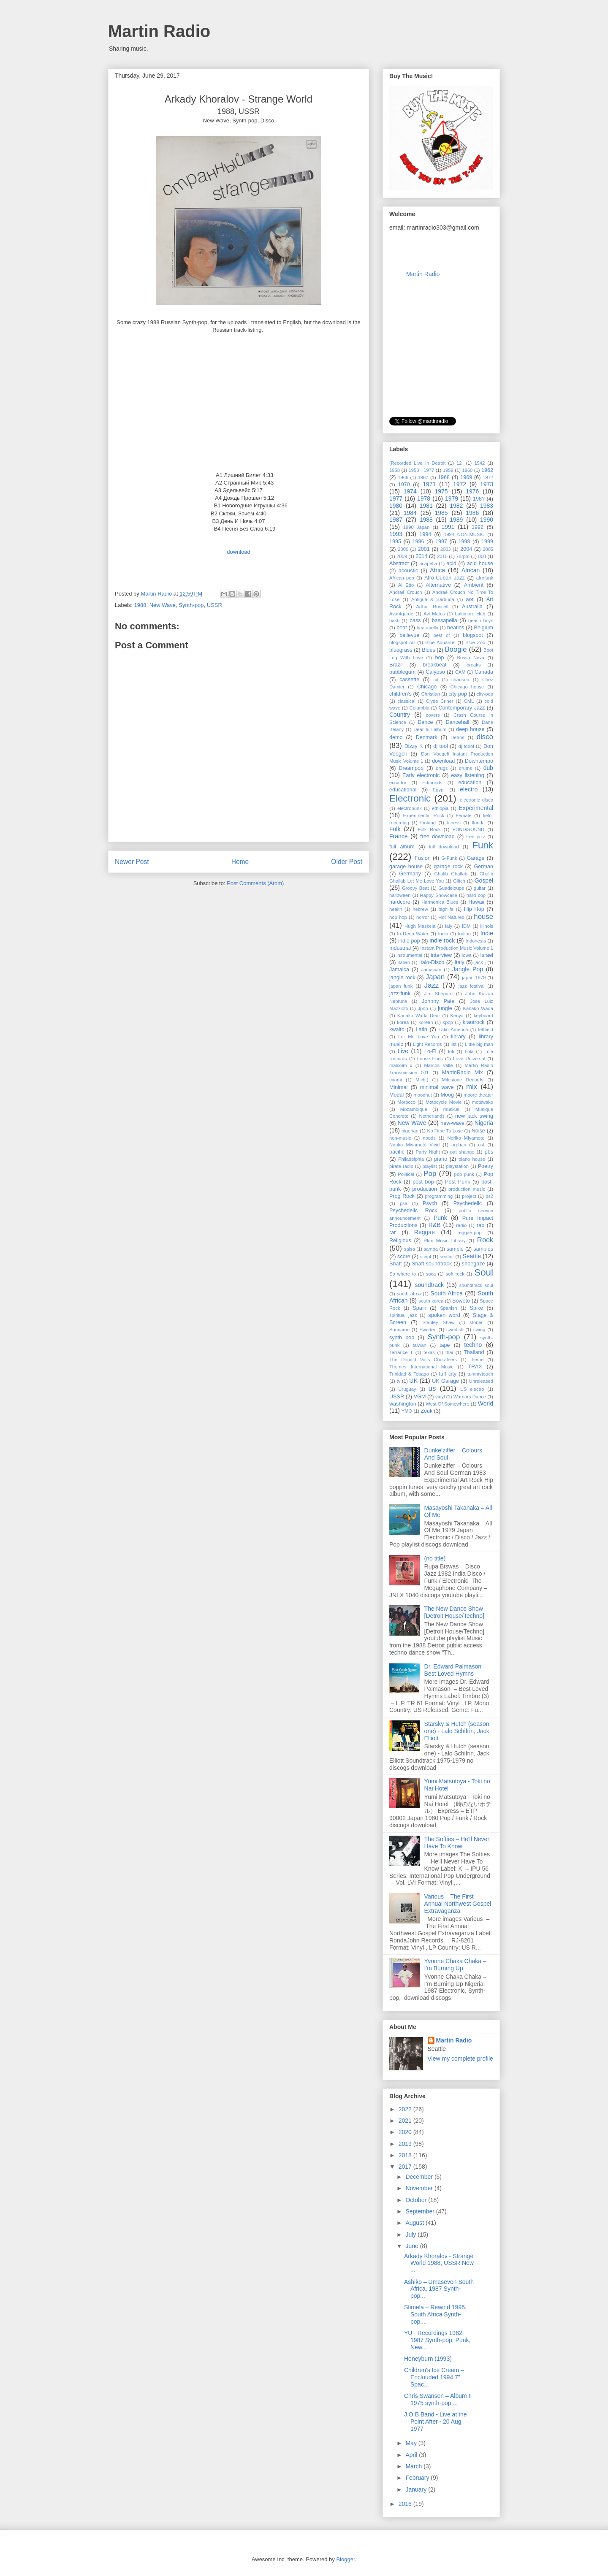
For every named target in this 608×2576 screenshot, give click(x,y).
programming (439, 1196)
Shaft (395, 1264)
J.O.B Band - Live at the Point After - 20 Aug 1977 (435, 2421)
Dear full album (429, 729)
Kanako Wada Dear (418, 1015)
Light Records (427, 1044)
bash (394, 620)
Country (399, 714)
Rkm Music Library (444, 1240)
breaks (474, 664)
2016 (406, 2503)
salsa (409, 1248)
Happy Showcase (438, 895)
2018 (406, 2155)
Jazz (431, 985)
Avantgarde (401, 613)
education (470, 783)
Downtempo (479, 761)
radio (461, 1225)
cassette (409, 680)
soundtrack (429, 1284)
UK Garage (445, 1381)
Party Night (427, 1151)
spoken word (444, 1315)
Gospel (484, 880)
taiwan (419, 1345)
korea (403, 1022)
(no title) (435, 1558)
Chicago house (467, 686)
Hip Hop (474, 909)
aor (470, 599)
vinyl (440, 1396)
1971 (429, 484)
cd (435, 679)
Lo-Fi (430, 1051)
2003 (445, 549)
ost (481, 1144)
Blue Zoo (475, 642)
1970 (404, 485)
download (443, 761)
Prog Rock (402, 1196)
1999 (487, 541)
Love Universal (469, 1058)
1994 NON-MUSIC (464, 534)
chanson (460, 679)
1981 (426, 505)
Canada (484, 672)
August (415, 2222)
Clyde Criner (439, 701)
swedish (454, 1329)
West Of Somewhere (447, 1403)
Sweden (427, 1329)
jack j (480, 962)
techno (473, 1344)
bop (439, 658)
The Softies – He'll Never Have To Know (456, 1843)
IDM (466, 926)
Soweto (461, 1301)
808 (482, 556)
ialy (448, 926)
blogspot (473, 635)
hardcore (399, 902)
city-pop (485, 693)
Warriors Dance (469, 1396)
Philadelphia (411, 1159)
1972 (459, 484)
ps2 (489, 1196)
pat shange (462, 1151)
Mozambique (413, 1109)
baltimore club (470, 613)
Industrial (400, 948)
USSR (214, 605)
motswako (482, 1102)
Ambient (473, 585)
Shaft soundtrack (432, 1264)
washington (402, 1404)
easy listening (467, 775)
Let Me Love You (418, 1036)
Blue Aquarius (440, 642)
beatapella (428, 627)
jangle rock (402, 978)
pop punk (464, 1174)
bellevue (409, 635)
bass (415, 620)
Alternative (438, 585)
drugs (442, 768)
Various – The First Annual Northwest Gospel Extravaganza (457, 1903)
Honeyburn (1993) (428, 2358)
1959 (448, 470)
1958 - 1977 (421, 470)
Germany (410, 874)
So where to (402, 1273)
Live (402, 1051)
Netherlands (432, 1116)
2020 (406, 2132)
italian (404, 962)
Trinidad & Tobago (409, 1373)
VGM (420, 1397)
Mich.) (421, 1079)
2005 (488, 549)
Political (406, 1174)
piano (440, 1159)
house (483, 917)
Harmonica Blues (439, 902)
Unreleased (481, 1381)
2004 (466, 549)
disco (485, 737)
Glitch (459, 880)
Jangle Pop (467, 969)
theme (476, 1359)
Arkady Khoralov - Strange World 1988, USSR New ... (439, 2263)
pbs (489, 1152)
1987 (395, 519)
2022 (406, 2109)
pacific (396, 1152)
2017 (406, 2166)
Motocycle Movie (443, 1102)
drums (465, 768)
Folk (394, 829)
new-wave (452, 1123)
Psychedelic (467, 1203)
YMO (407, 1411)
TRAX (475, 1367)
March (414, 2466)
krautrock (474, 1022)
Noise (478, 1131)
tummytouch (480, 1373)
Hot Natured (451, 917)
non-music (400, 1137)
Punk (440, 1217)
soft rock (455, 1273)
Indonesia (476, 940)
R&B (435, 1225)
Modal (396, 1095)
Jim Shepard (438, 993)
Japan (435, 977)
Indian (464, 933)
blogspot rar (402, 642)
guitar (480, 888)
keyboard (483, 1015)
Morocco (406, 1102)
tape (445, 1345)
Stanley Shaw (438, 1322)
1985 (441, 512)
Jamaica (399, 969)
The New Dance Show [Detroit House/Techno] (454, 1612)
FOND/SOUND (468, 829)
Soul (483, 1272)
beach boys (480, 620)
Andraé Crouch (405, 592)
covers (433, 715)
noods (429, 1137)
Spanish (448, 1308)
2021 (406, 2120)
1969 (466, 477)
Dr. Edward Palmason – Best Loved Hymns (455, 1670)
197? (488, 477)
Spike (476, 1308)
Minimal (398, 1087)
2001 (424, 549)
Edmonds (432, 782)
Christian (430, 693)
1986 (472, 512)
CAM (460, 671)
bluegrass (401, 650)
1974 (410, 491)
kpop (448, 1022)
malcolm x (400, 1065)
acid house (480, 563)
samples (483, 1249)
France (398, 836)
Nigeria (484, 1122)
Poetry (485, 1166)
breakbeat (434, 665)
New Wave (162, 605)
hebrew (420, 909)
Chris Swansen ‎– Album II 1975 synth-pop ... (438, 2399)
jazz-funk (399, 994)
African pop (401, 577)
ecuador (397, 782)
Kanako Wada (478, 1008)
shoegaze (473, 1264)
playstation (457, 1166)
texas (429, 1352)
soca (431, 1273)
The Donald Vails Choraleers (423, 1359)
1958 (394, 470)
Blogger (345, 2559)
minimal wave (437, 1087)
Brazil (396, 665)
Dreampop (411, 768)
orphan (458, 1144)
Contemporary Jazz (461, 708)
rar (392, 1232)
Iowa (466, 955)
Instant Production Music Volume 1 (457, 948)
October (416, 2200)
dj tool (440, 746)
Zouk (426, 1411)
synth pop (401, 1338)
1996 (418, 541)
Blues (428, 650)
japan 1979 (474, 977)
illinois (486, 926)
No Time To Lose (445, 1130)
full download (444, 846)
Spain (419, 1308)
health (395, 909)
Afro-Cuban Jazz (444, 578)
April (412, 2454)
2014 (421, 556)
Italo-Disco (432, 962)
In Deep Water (413, 933)
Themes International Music (421, 1366)
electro (469, 789)
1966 (403, 477)
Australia (472, 606)
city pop (457, 694)
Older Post (346, 861)
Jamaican (431, 969)
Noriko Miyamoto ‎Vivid (414, 1144)
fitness (454, 822)
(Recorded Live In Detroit (417, 463)
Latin (421, 1029)
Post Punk (457, 1182)
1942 (479, 463)
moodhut (422, 1094)
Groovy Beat (415, 888)
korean (425, 1022)
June (412, 2246)
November (419, 2188)
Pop (430, 1174)
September (420, 2211)
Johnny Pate (438, 1001)
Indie (486, 933)
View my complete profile (460, 2058)
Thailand (474, 1352)
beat (401, 628)
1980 (395, 505)
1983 (486, 505)
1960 (467, 470)
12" (459, 463)
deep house (470, 729)
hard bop (476, 895)
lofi (451, 1051)
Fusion (423, 858)
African (470, 570)
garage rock (448, 867)
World (485, 1403)
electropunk (409, 808)
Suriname (399, 1329)
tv (399, 1381)
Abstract (399, 563)
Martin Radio (159, 31)
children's (400, 694)
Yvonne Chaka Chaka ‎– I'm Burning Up (455, 1965)
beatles (455, 628)
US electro (472, 1389)
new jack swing (474, 1116)
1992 (477, 527)
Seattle (471, 1256)
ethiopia (440, 808)
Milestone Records (462, 1079)
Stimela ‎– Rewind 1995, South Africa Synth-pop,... (435, 2314)
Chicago (427, 687)
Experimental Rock (423, 815)
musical (451, 1109)
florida (478, 822)
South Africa (446, 1293)
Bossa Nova (470, 657)
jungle (445, 1008)
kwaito (396, 1029)
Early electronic (421, 775)
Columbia (419, 707)
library (458, 1037)
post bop (423, 1182)
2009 (401, 556)
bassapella (444, 620)
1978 (423, 498)
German (484, 867)
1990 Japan (416, 527)
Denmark (426, 737)
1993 (395, 534)
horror (422, 917)
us (432, 1388)
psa (403, 1203)
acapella (428, 563)
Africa (437, 570)
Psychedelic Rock (413, 1211)
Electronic (410, 798)
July (411, 2234)
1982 (456, 505)
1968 (444, 477)
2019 (406, 2143)
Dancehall (457, 722)
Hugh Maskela (419, 926)
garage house (406, 867)
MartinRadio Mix (462, 1072)
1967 (423, 477)
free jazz (475, 836)
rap (480, 1225)
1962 (487, 470)
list (453, 1044)
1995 (395, 541)
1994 (425, 534)
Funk (482, 845)
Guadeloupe (451, 888)
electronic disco (476, 799)
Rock (485, 1240)
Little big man (479, 1044)
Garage (476, 858)
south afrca (409, 1293)
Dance (425, 722)
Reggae (424, 1232)
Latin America (453, 1029)
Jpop (423, 1008)
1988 (140, 605)
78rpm (463, 556)
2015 (442, 556)
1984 (410, 512)
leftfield (485, 1029)
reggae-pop (469, 1232)
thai (449, 1352)
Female (463, 815)
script (426, 1256)
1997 (441, 541)
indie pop (409, 941)
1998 (464, 541)
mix (471, 1087)
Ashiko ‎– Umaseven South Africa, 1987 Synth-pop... (439, 2289)
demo (396, 737)
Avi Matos (434, 613)
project (469, 1196)
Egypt (439, 789)
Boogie (456, 649)
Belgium (484, 628)
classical (406, 701)
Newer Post (132, 861)
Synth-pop (191, 605)
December (419, 2176)
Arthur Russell (432, 606)
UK (414, 1380)
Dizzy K (413, 746)
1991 (447, 526)
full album (402, 847)
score (403, 1257)
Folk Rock (429, 829)
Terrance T (401, 1352)
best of (441, 635)
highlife (446, 909)
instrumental (409, 955)
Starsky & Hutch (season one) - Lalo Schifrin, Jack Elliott (456, 1731)
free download (437, 837)
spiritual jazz (403, 1315)
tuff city (447, 1374)
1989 (456, 519)
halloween (399, 895)
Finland (428, 822)
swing (479, 1329)
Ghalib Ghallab (450, 873)
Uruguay (407, 1389)
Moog (447, 1095)
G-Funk (449, 858)
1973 (486, 484)
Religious (400, 1240)
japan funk (401, 986)
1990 (486, 519)
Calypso (435, 672)
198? (479, 499)
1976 (472, 491)
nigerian (410, 1130)
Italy (459, 962)
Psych (430, 1203)
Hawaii (476, 902)
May (411, 2443)
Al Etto (406, 585)
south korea (430, 1300)
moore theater (478, 1094)
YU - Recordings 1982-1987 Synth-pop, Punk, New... (437, 2340)
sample (455, 1249)
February (418, 2477)
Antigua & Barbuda (432, 599)
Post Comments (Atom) (255, 883)
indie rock (442, 940)
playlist (430, 1166)
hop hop (398, 917)
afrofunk (484, 577)
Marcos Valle (438, 1065)
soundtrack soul (476, 1285)
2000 (403, 549)
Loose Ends (430, 1058)
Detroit (457, 737)
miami (395, 1079)
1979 (451, 498)
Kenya (457, 1015)
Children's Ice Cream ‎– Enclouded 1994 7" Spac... (434, 2377)
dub (488, 767)
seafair (447, 1256)
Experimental (476, 807)
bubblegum (402, 672)
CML (469, 701)
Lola (469, 1051)
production (424, 1189)
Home (240, 861)
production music (466, 1189)
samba (430, 1248)
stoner (476, 1322)
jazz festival (472, 986)
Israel (486, 955)
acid (451, 563)
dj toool (466, 746)
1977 (395, 498)
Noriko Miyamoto (466, 1137)
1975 (441, 491)
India (443, 933)
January (416, 2489)
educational (402, 790)
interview (441, 955)
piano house (472, 1159)
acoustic (408, 571)
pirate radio (401, 1166)
